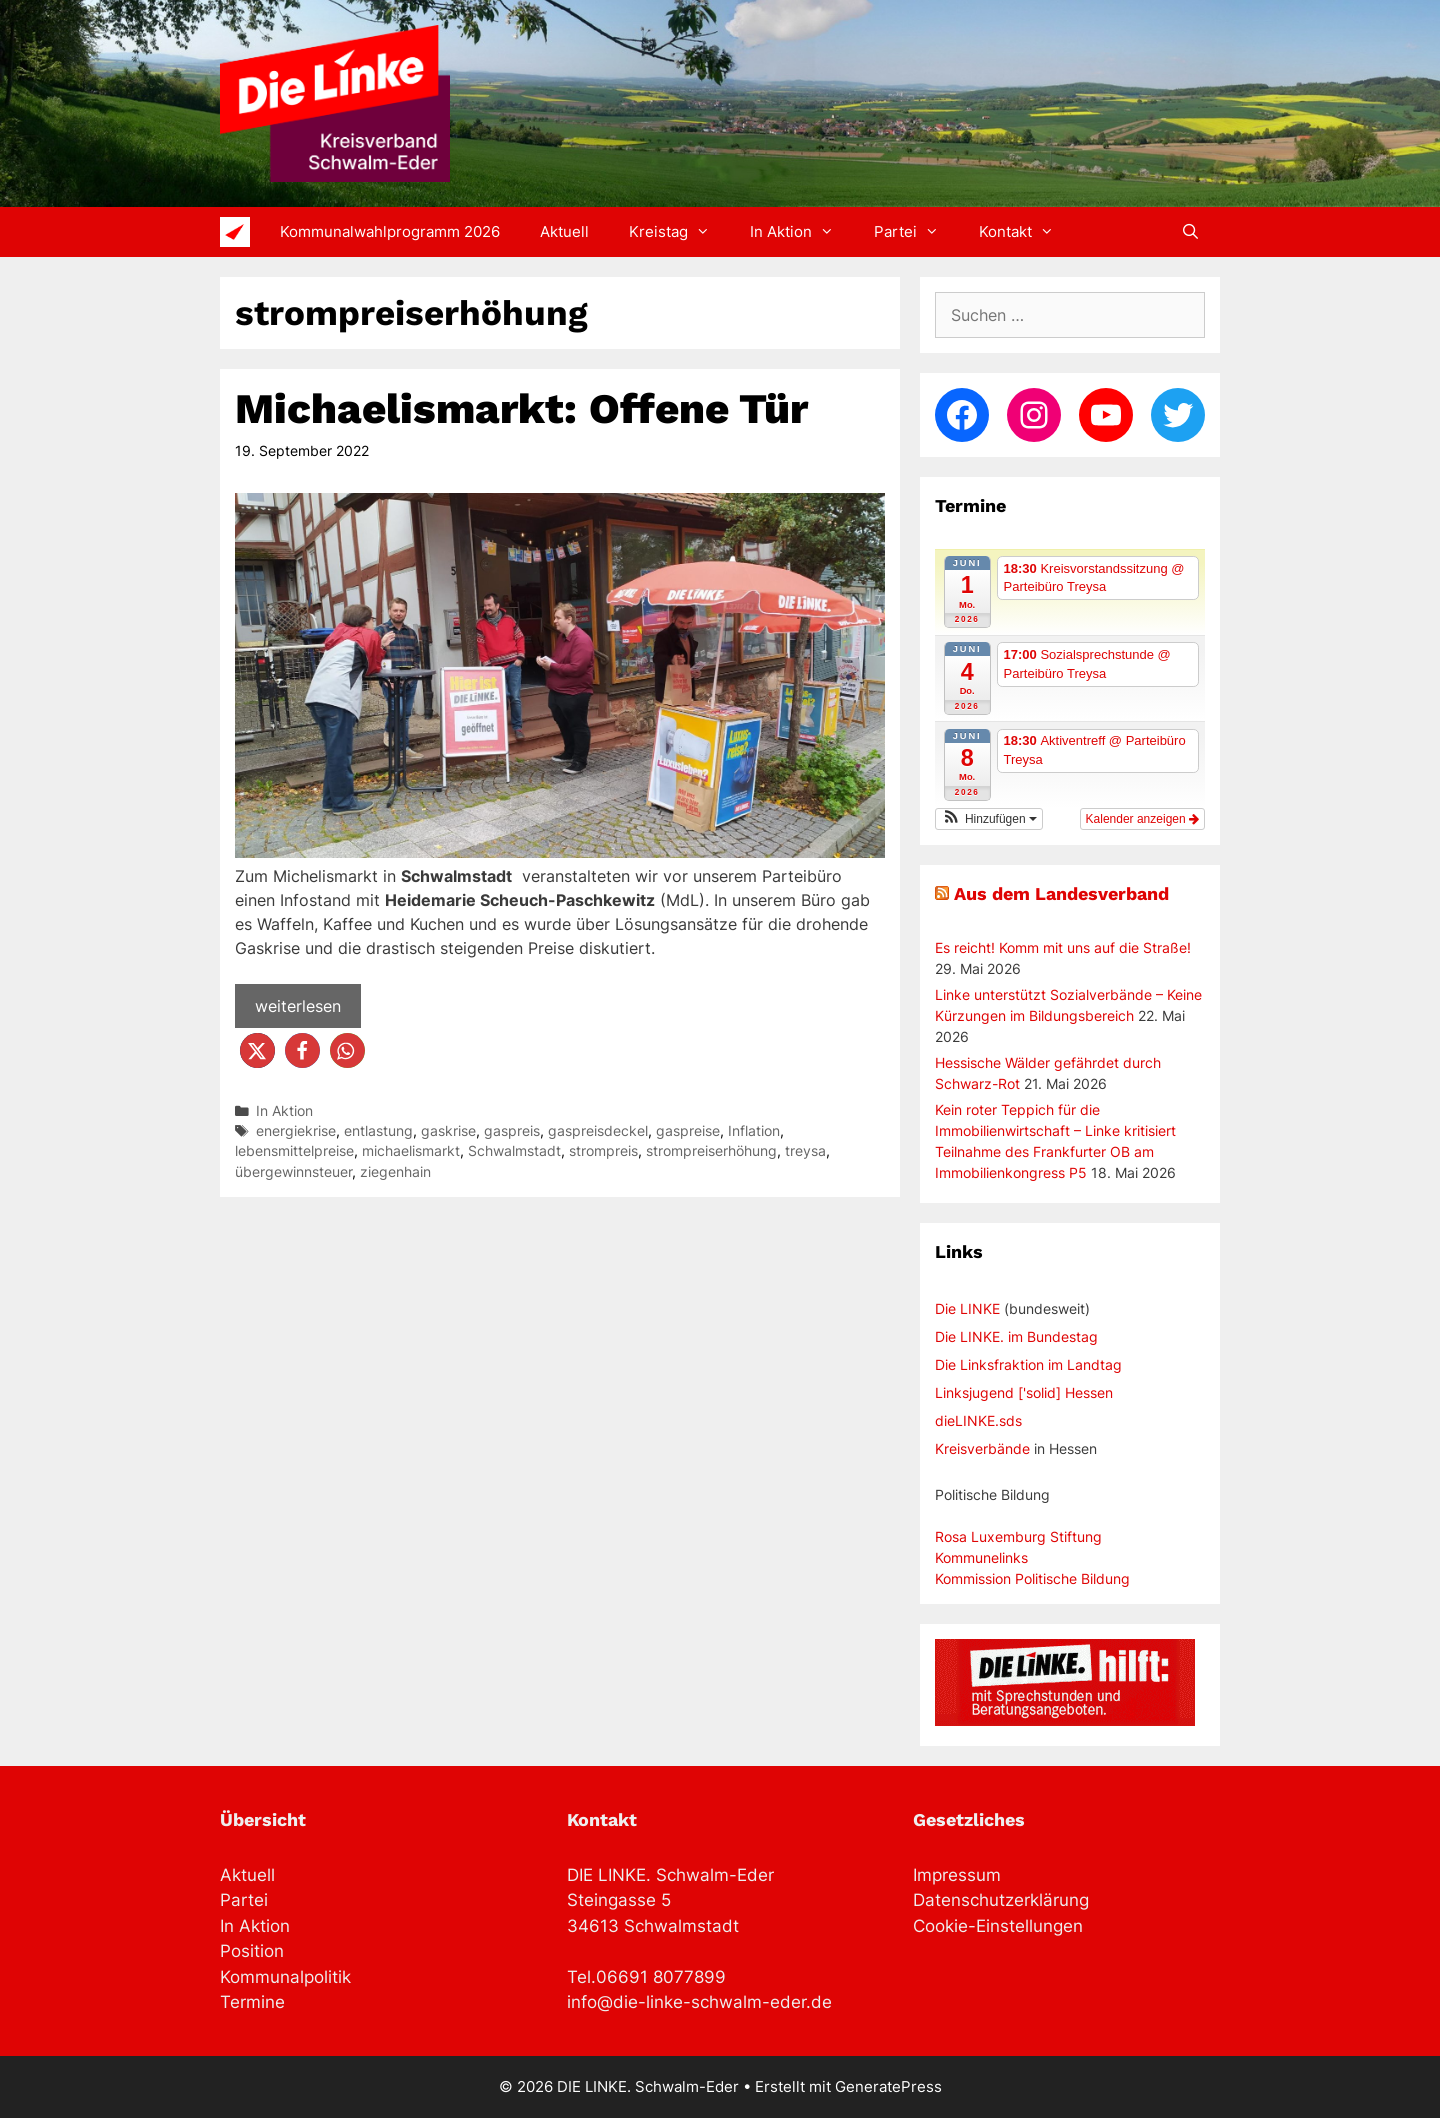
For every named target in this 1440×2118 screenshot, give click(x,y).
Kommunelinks (981, 1557)
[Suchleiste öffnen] (1190, 232)
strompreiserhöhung (711, 1151)
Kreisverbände (982, 1448)
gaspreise (688, 1131)
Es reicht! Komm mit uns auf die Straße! (1063, 947)
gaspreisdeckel (598, 1131)
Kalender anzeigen (1142, 819)
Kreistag (679, 232)
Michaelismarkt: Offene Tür (521, 408)
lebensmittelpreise (294, 1151)
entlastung (378, 1131)
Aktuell (564, 231)
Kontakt (1026, 232)
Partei (916, 232)
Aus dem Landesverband (1061, 893)
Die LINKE (967, 1308)
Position (252, 1951)
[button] (257, 1050)
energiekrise (296, 1131)
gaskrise (448, 1131)
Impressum (957, 1875)
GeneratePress (888, 2086)
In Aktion (802, 232)
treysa (805, 1151)
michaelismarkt (411, 1151)
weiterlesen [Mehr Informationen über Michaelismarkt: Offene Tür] (298, 1006)
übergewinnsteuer (293, 1172)
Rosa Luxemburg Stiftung (1018, 1536)
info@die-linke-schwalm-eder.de (699, 2002)
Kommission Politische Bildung (1032, 1578)
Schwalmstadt (514, 1151)
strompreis (603, 1151)
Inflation (754, 1131)
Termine (252, 2002)
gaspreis (512, 1131)
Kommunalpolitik (285, 1977)
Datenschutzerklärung (1001, 1900)
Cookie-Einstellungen (998, 1926)
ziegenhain (395, 1172)
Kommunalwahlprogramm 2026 (390, 231)
